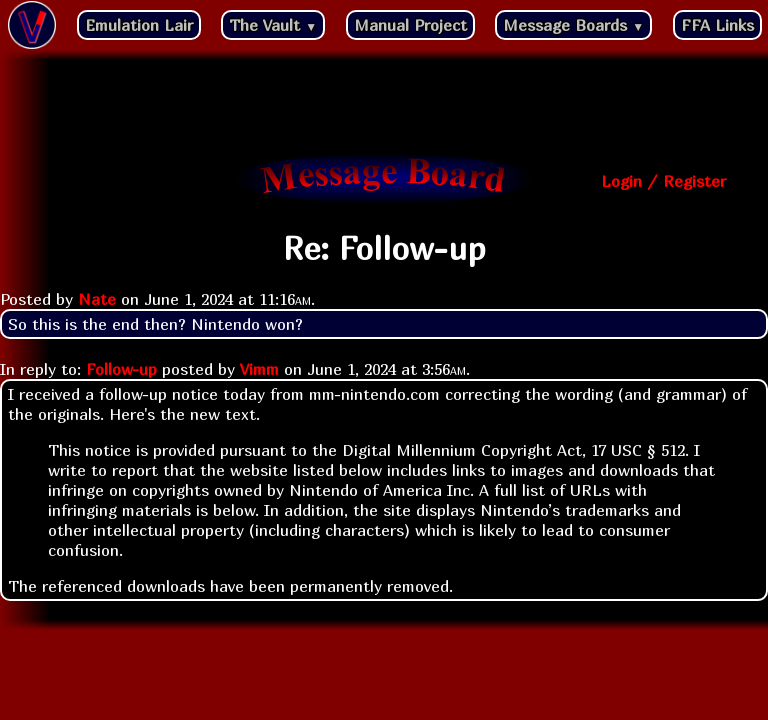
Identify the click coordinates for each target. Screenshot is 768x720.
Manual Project (410, 25)
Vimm (259, 369)
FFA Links (717, 25)
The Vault (273, 25)
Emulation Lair (139, 25)
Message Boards (573, 25)
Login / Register (663, 181)
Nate (97, 299)
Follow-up (121, 369)
